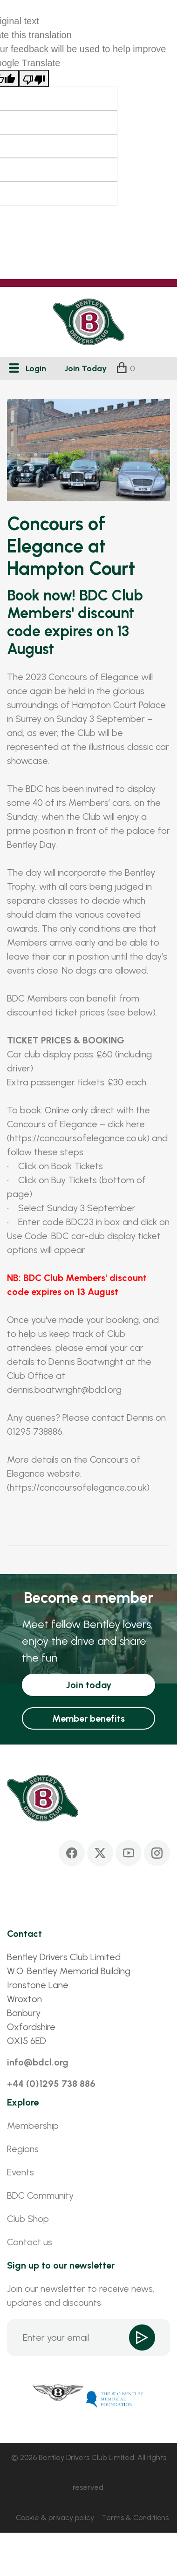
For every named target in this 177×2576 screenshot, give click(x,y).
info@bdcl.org (37, 2062)
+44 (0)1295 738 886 (51, 2083)
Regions (23, 2148)
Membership (33, 2125)
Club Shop (28, 2218)
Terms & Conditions (135, 2517)
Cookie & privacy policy (55, 2517)
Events (20, 2172)
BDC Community (40, 2195)
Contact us (29, 2242)
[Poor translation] (34, 78)
